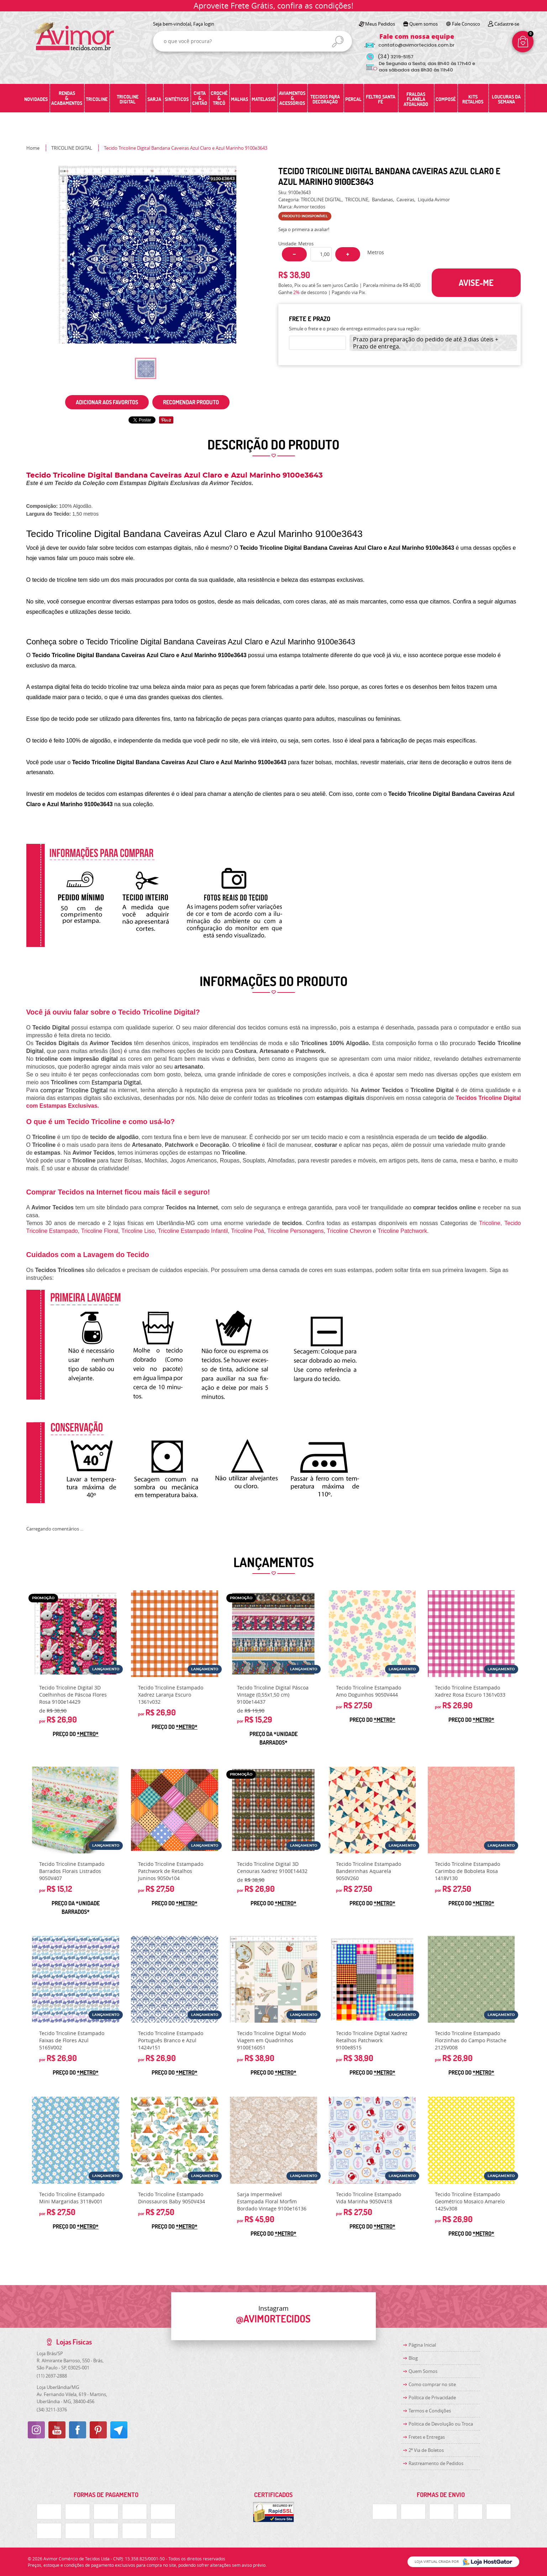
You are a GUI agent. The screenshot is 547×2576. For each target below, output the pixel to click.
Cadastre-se (506, 24)
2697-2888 (52, 2376)
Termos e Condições (430, 2410)
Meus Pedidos (380, 24)
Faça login (203, 24)
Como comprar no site (432, 2384)
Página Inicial (422, 2345)
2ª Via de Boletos (426, 2450)
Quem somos (423, 24)
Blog (413, 2358)
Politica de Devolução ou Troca (441, 2424)
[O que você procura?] (338, 41)
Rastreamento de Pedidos (436, 2463)
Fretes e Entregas (427, 2437)
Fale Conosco (466, 24)
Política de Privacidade (432, 2397)
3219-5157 (396, 56)
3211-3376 (52, 2409)
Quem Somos (423, 2371)
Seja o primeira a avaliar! (303, 229)
